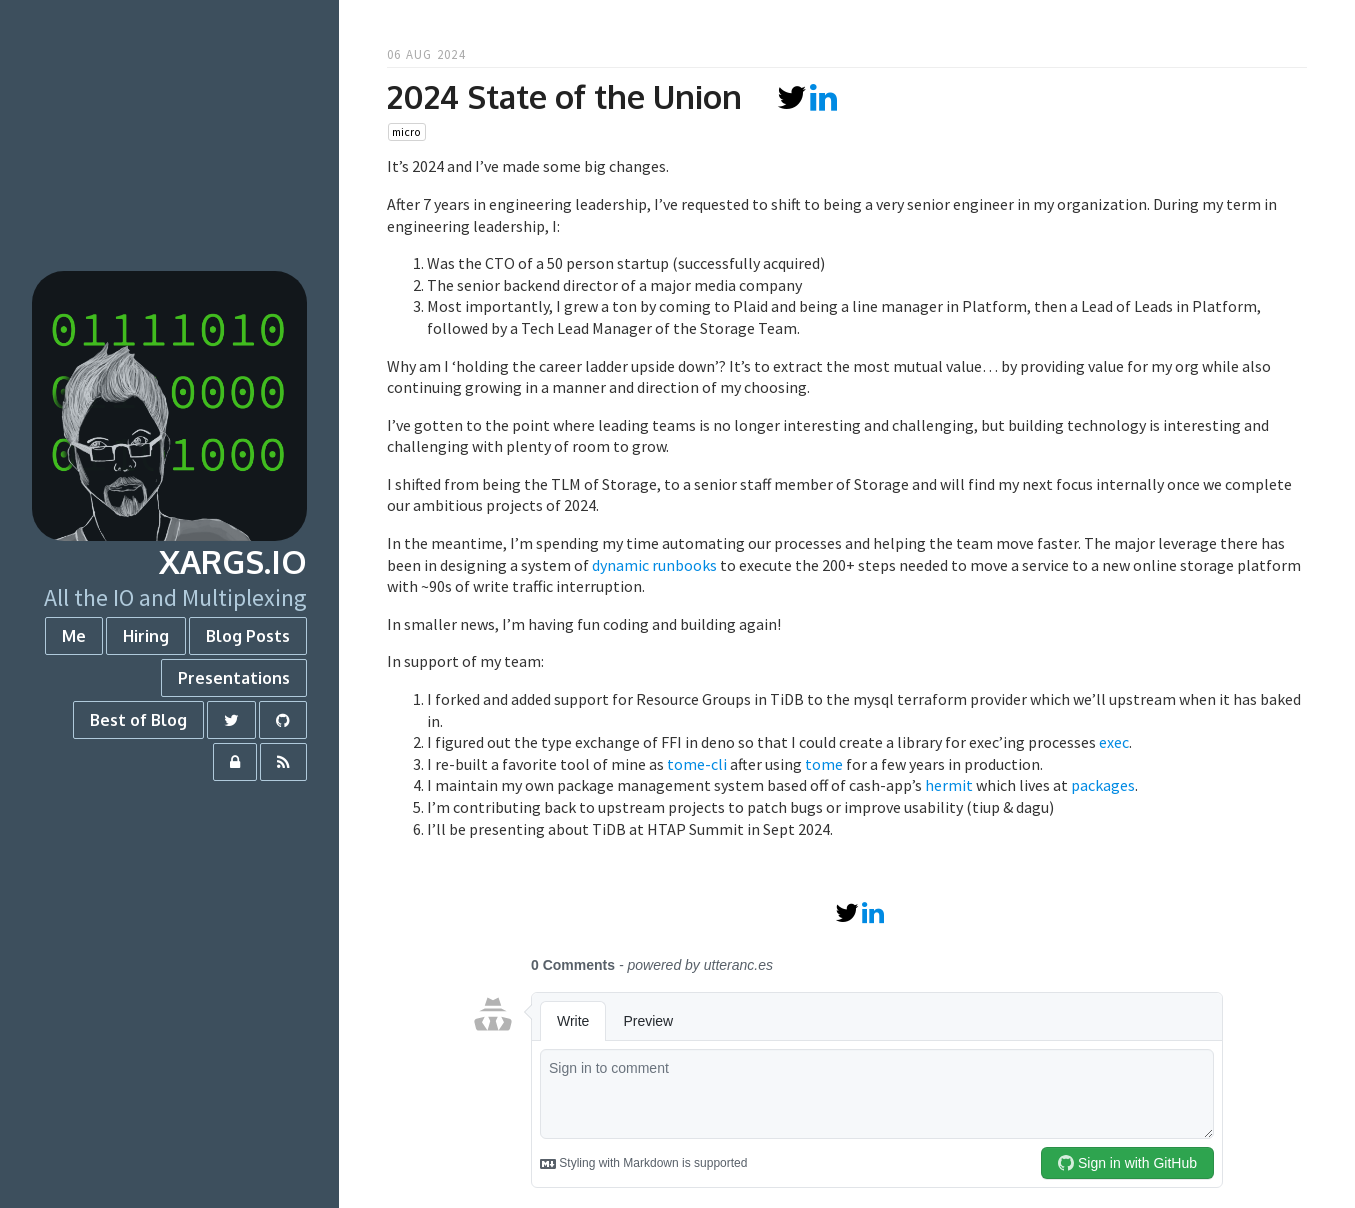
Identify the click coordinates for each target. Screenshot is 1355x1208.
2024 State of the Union (564, 96)
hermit (949, 785)
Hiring (146, 636)
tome (824, 764)
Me (74, 636)
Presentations (234, 678)
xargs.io (233, 561)
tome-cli (697, 764)
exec (1114, 742)
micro (406, 132)
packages (1103, 785)
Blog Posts (248, 636)
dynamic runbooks (654, 565)
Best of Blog (138, 720)
